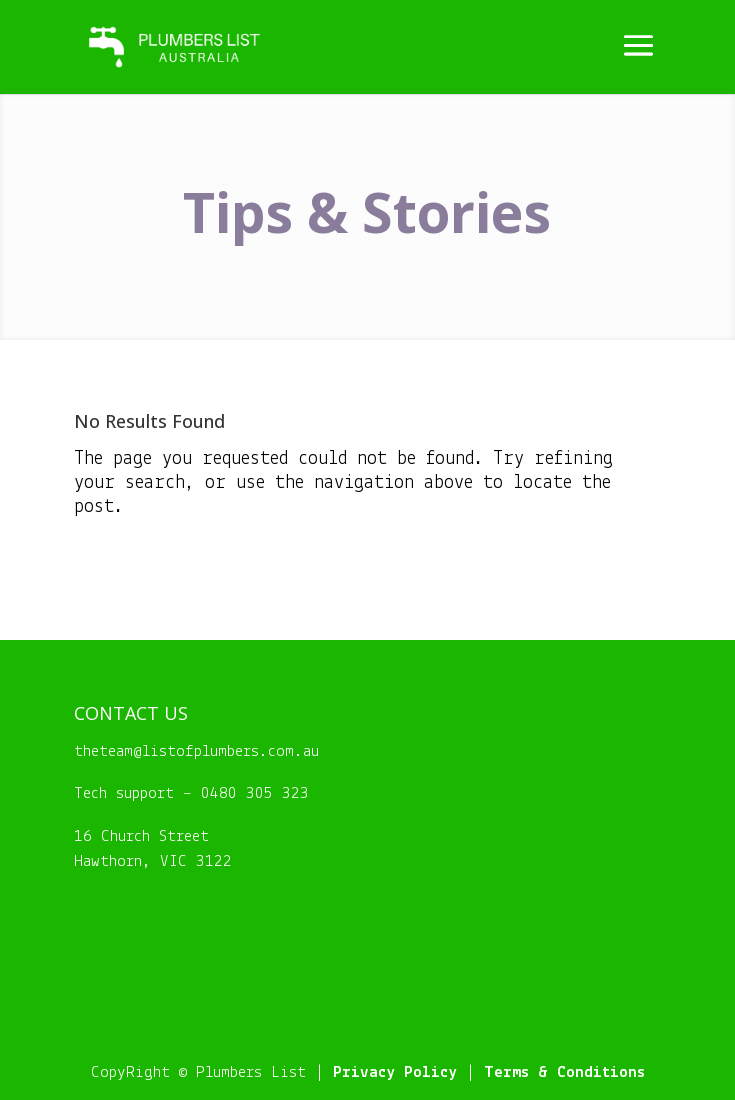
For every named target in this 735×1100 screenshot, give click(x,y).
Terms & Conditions (564, 1072)
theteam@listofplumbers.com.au (196, 751)
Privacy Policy (395, 1072)
